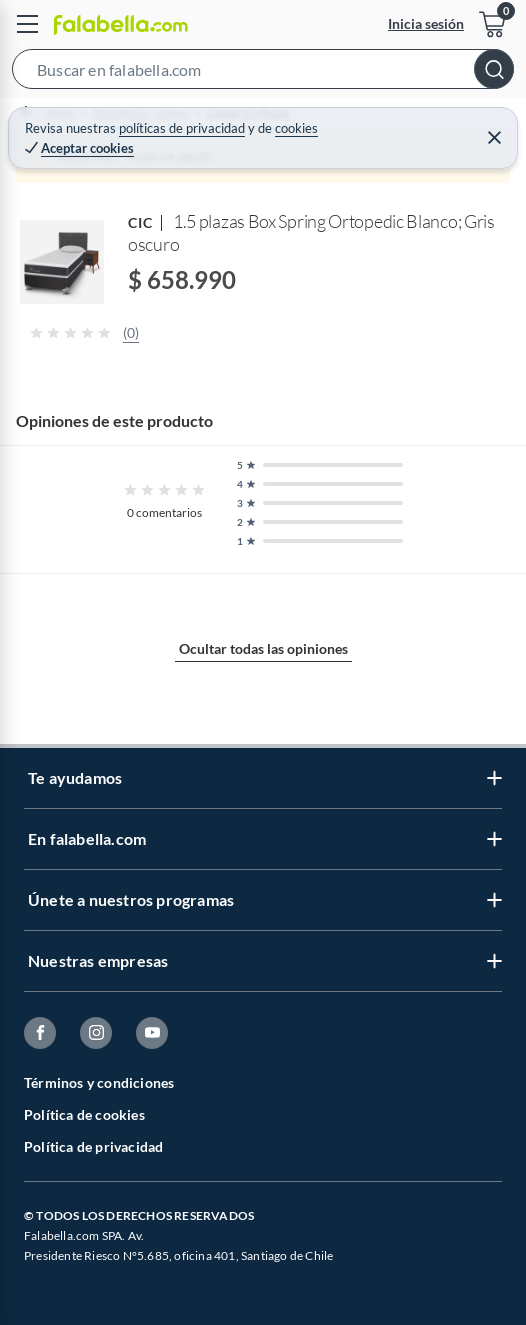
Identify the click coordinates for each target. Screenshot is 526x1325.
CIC (140, 222)
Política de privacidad (93, 1146)
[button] (263, 73)
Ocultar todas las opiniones (263, 648)
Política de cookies (84, 1114)
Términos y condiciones (99, 1082)
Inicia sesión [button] (426, 23)
